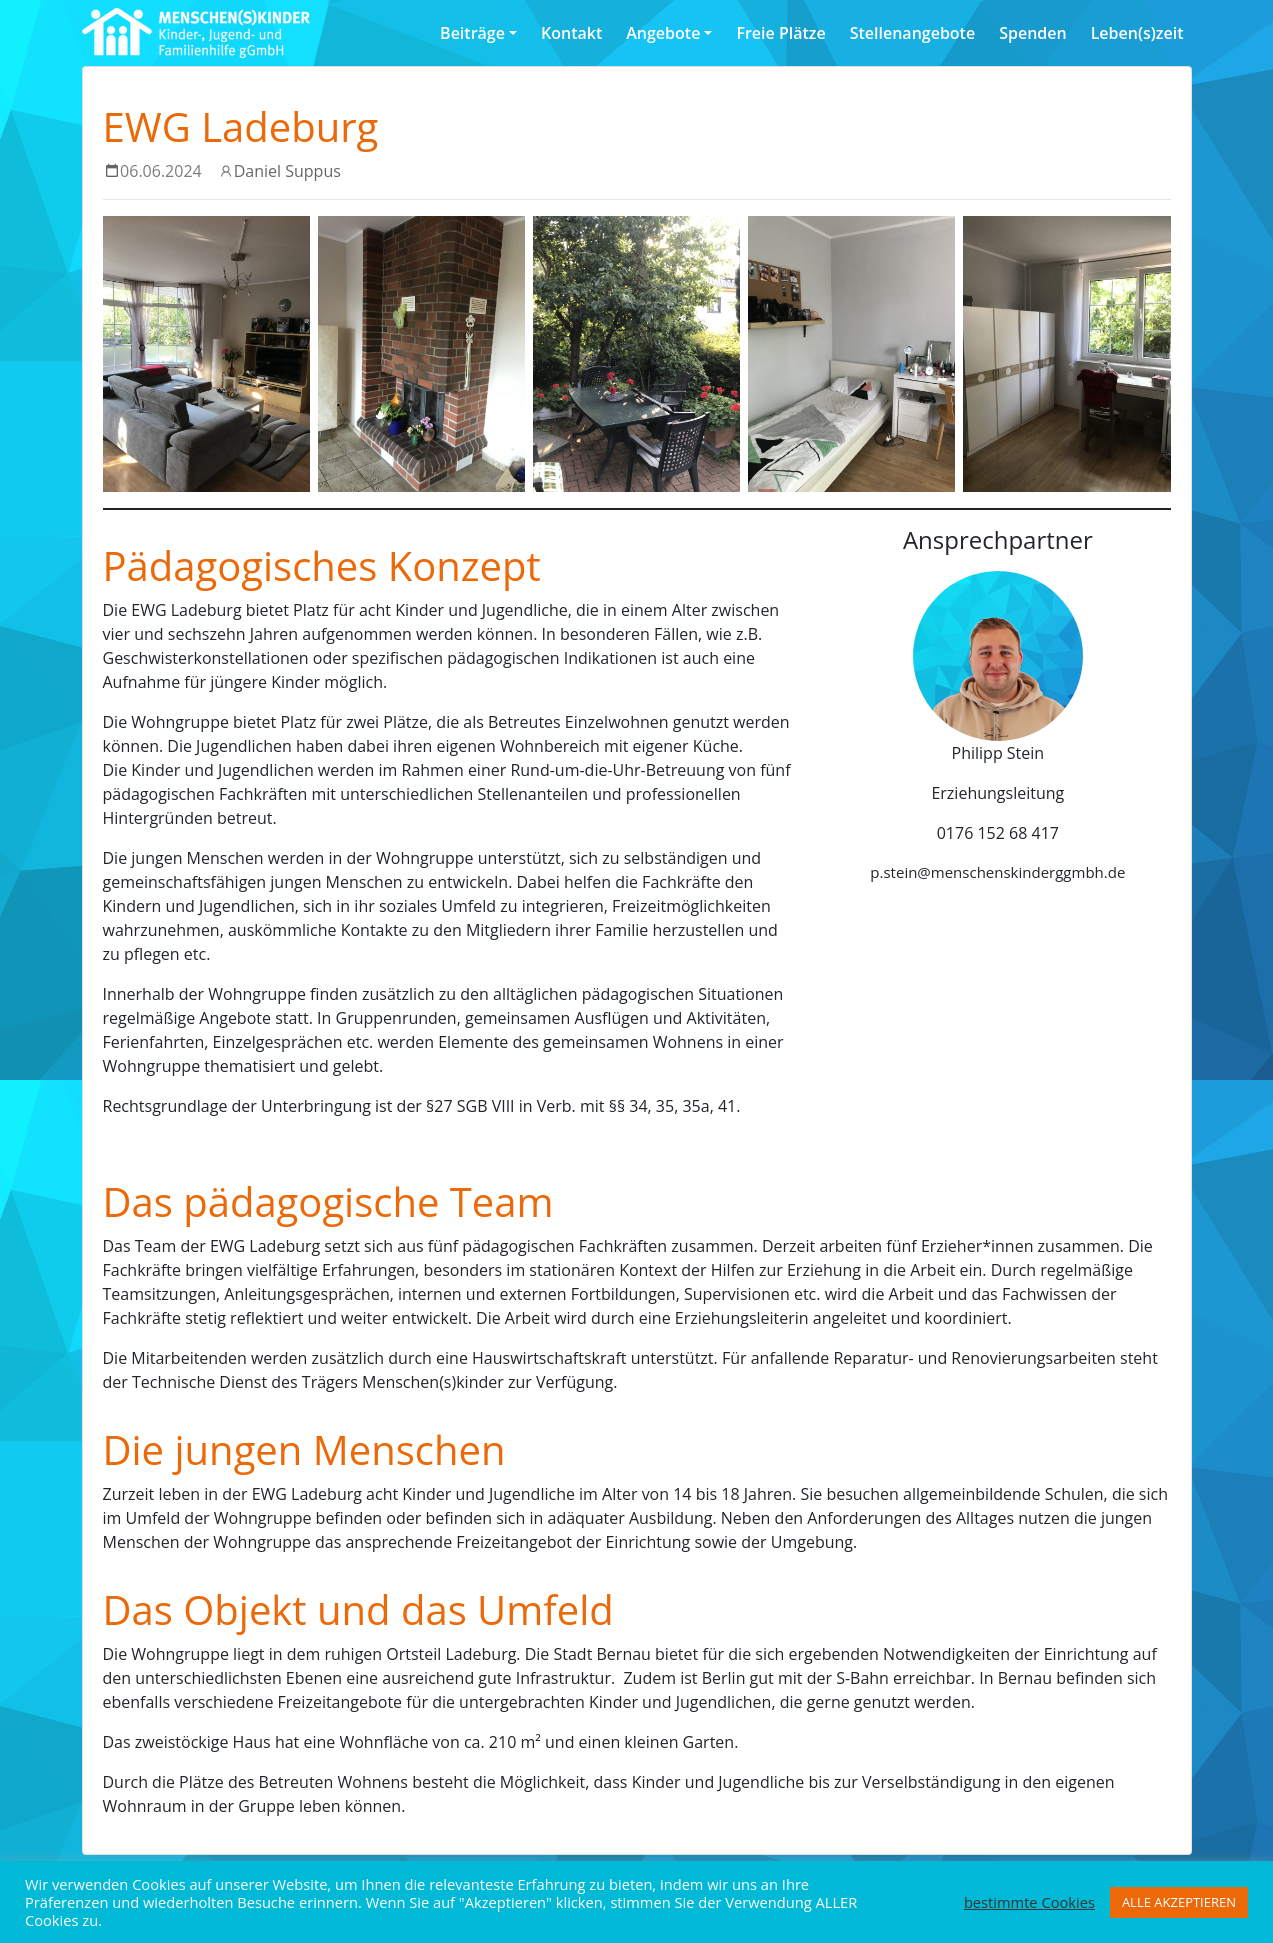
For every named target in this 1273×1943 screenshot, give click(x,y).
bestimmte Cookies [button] (1029, 1902)
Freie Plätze (780, 33)
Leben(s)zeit (1137, 33)
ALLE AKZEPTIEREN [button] (1179, 1902)
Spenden (1032, 33)
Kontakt (571, 33)
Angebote (663, 33)
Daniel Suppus (287, 171)
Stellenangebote (912, 33)
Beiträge (472, 33)
